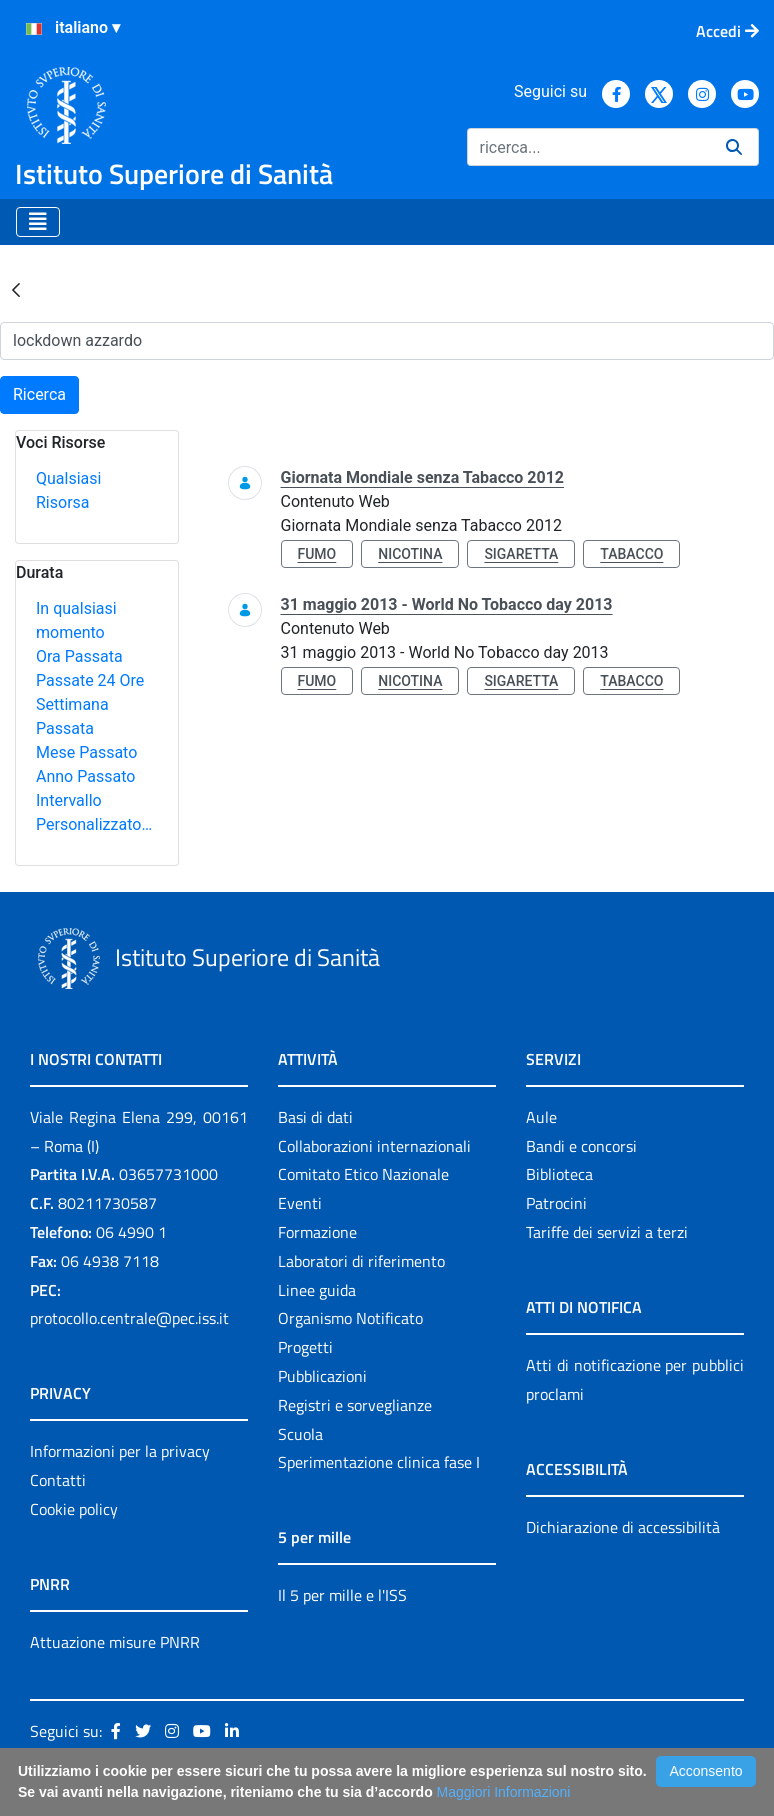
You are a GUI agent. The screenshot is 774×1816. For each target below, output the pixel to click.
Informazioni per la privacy (120, 1451)
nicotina (410, 554)
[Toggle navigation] (38, 222)
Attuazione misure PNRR (115, 1642)
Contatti (58, 1480)
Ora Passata (79, 656)
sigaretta (521, 554)
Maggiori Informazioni (504, 1792)
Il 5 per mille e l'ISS (342, 1595)
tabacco (631, 554)
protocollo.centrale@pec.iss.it (129, 1318)
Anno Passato (85, 776)
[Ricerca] (589, 147)
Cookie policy (74, 1509)
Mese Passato (86, 752)
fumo (317, 554)
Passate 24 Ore (90, 680)
